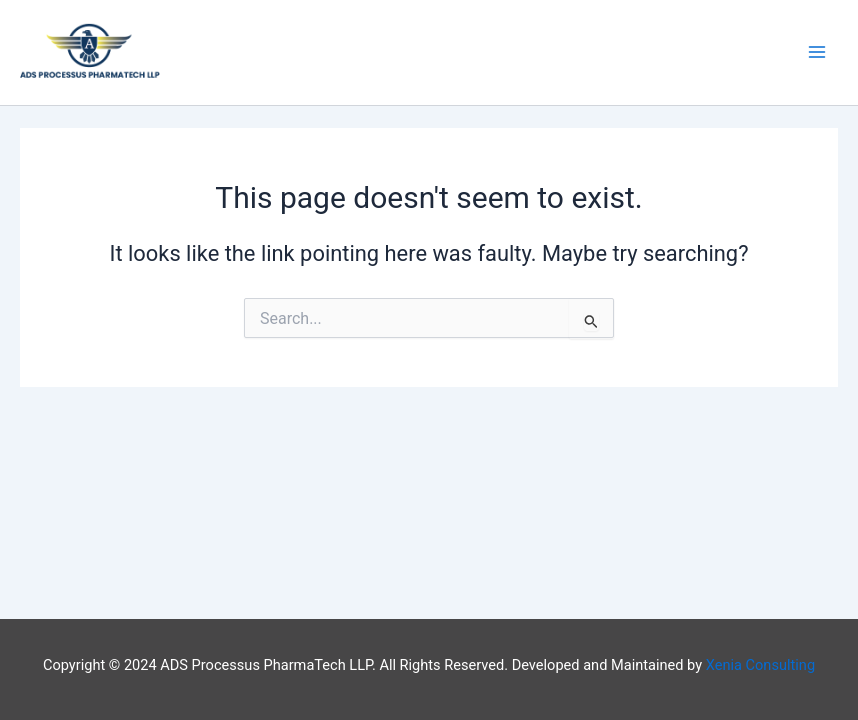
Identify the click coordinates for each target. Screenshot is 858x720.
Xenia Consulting (760, 665)
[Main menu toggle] (817, 53)
